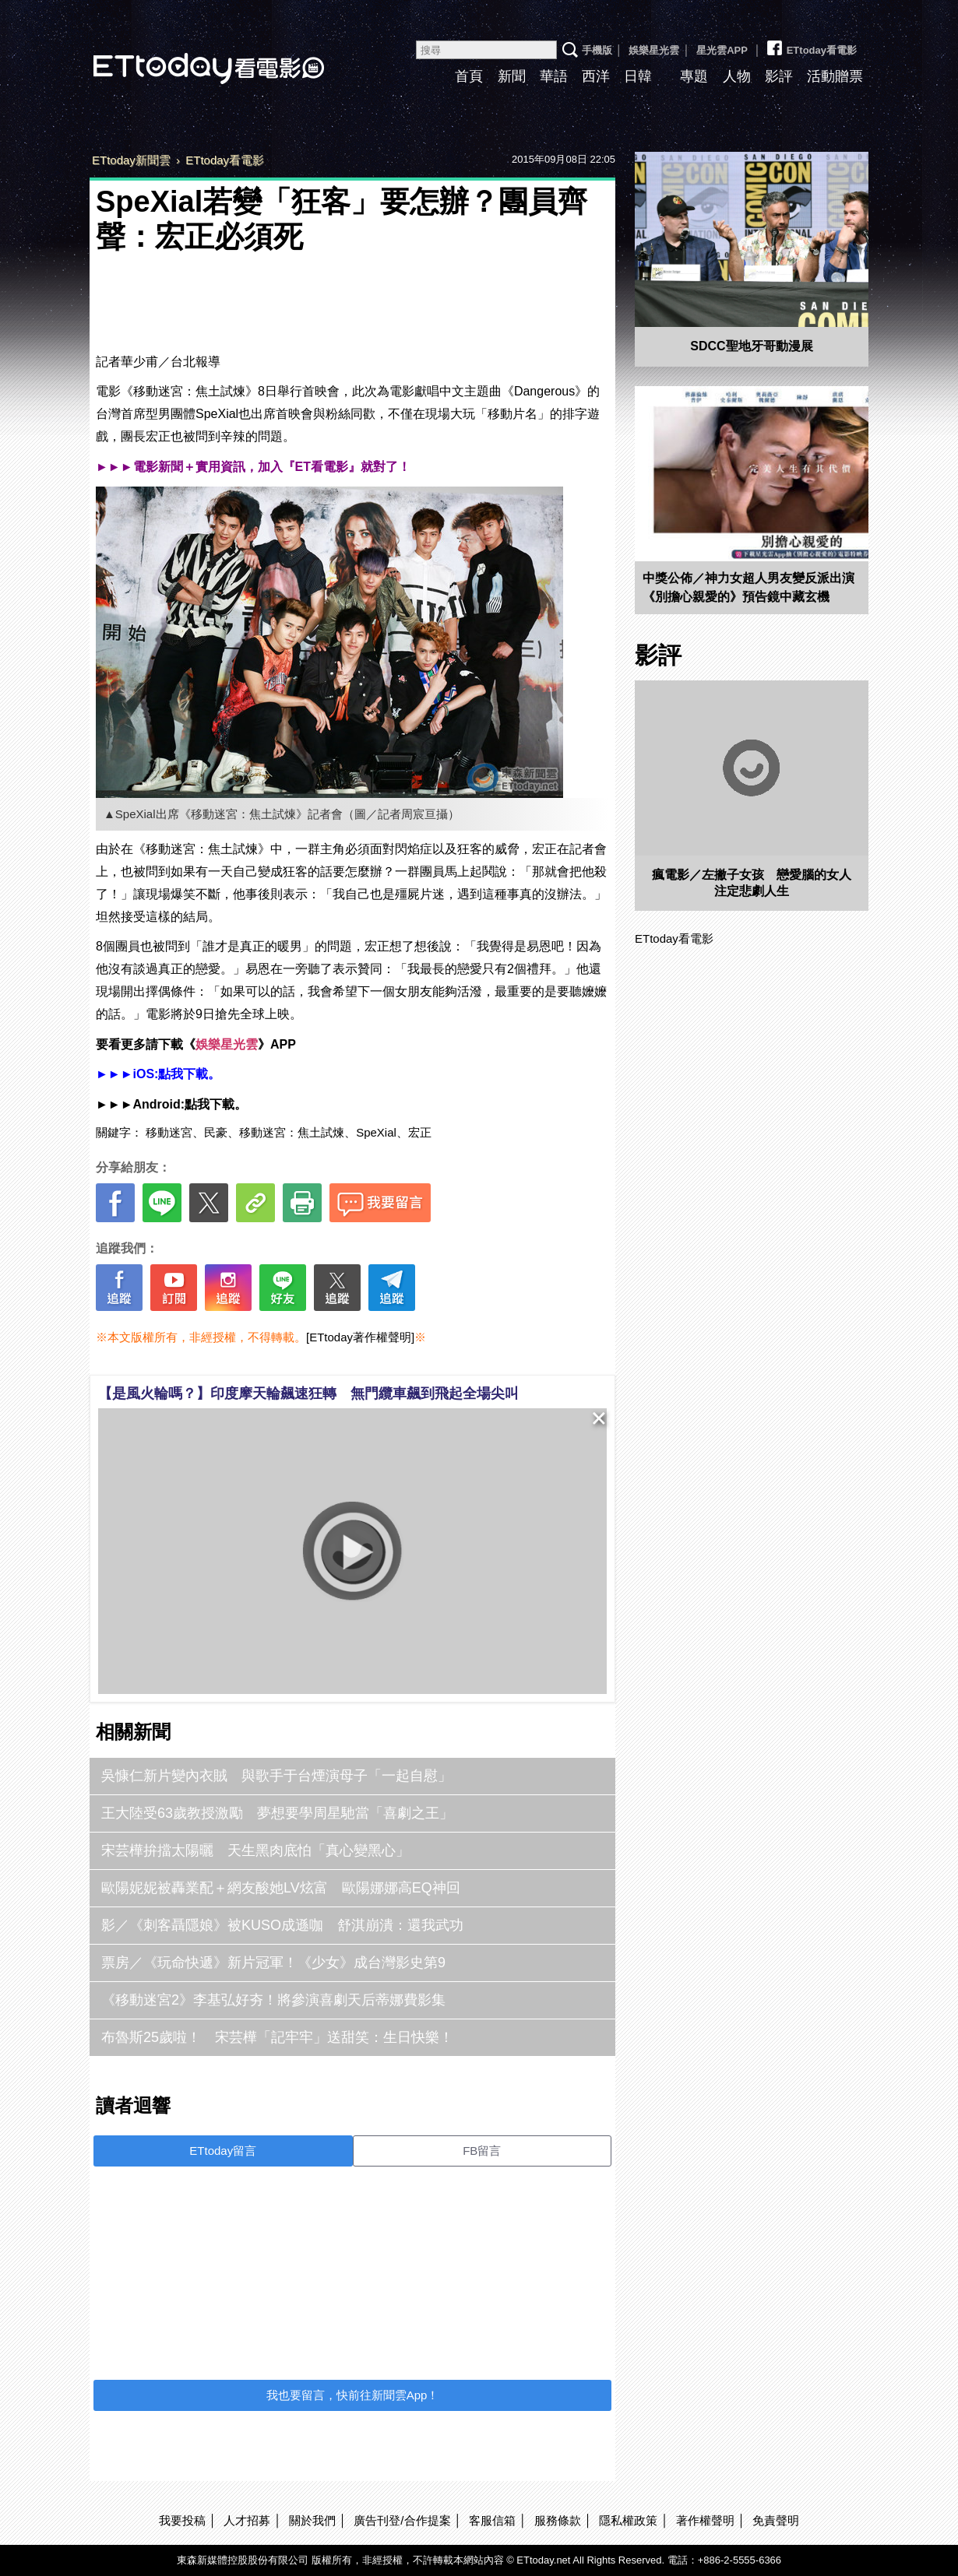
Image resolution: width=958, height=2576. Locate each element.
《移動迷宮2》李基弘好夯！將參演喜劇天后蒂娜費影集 (273, 2000)
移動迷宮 (169, 1132)
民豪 (215, 1132)
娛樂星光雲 (654, 50)
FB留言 (482, 2150)
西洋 (596, 76)
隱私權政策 (628, 2520)
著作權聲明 (705, 2520)
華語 (554, 76)
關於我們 (312, 2520)
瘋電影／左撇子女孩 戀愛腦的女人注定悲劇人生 (751, 883)
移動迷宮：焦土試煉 (291, 1132)
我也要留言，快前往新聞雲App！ (352, 2395)
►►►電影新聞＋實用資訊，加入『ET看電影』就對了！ (253, 466)
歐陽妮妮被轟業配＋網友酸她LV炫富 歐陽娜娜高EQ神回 (280, 1888)
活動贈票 (835, 76)
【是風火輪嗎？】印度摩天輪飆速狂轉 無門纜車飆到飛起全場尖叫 (308, 1393)
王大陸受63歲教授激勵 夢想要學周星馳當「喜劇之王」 (277, 1813)
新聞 (512, 76)
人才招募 (247, 2520)
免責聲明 (775, 2520)
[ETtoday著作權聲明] (360, 1337)
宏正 (419, 1132)
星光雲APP (722, 50)
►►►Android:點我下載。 (171, 1104)
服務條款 (557, 2520)
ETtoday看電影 (187, 56)
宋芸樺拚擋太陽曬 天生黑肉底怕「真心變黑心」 (255, 1850)
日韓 (638, 76)
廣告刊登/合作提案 (402, 2520)
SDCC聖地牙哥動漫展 (751, 346)
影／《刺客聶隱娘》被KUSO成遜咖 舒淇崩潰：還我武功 (282, 1925)
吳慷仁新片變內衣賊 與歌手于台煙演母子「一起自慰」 (276, 1776)
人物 (737, 76)
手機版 (597, 50)
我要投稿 (182, 2520)
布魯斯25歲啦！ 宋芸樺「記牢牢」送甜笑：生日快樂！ (277, 2037)
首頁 (469, 76)
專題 (694, 76)
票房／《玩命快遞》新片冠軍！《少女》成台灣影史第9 (273, 1962)
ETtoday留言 (222, 2150)
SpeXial (376, 1132)
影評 (779, 76)
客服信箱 (492, 2520)
